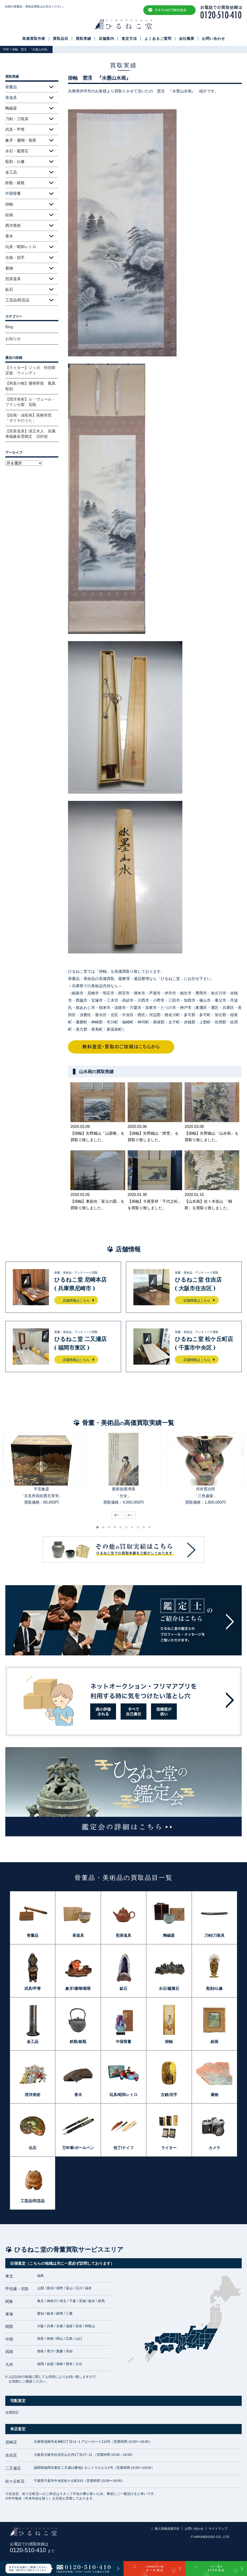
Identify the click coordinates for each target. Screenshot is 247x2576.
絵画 (9, 215)
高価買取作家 (33, 39)
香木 (9, 236)
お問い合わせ (213, 39)
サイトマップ (218, 2528)
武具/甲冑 (32, 1988)
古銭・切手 (15, 258)
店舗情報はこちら (76, 1300)
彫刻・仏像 (15, 162)
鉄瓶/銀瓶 (78, 2042)
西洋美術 (13, 225)
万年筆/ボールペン (78, 2148)
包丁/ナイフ (123, 2148)
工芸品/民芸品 (17, 300)
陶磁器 (11, 108)
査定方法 (129, 39)
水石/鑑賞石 (169, 1988)
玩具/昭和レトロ (123, 2095)
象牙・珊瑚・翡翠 (20, 140)
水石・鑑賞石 (16, 151)
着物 (9, 268)
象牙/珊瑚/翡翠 (78, 1988)
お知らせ (13, 339)
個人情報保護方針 (167, 2528)
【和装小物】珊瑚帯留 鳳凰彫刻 (30, 386)
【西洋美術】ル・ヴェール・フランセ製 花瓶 (30, 402)
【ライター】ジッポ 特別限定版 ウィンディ (30, 370)
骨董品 (32, 1935)
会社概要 (186, 39)
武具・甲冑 (15, 129)
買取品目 (60, 39)
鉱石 (9, 289)
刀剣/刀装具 (214, 1935)
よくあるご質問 (158, 39)
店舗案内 (106, 39)
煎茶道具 (13, 279)
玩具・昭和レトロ (20, 247)
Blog (9, 327)
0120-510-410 (32, 2550)
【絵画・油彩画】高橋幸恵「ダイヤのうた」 (28, 418)
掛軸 (9, 204)
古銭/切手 (169, 2095)
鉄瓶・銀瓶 (15, 183)
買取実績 (83, 39)
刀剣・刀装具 (16, 119)
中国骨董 (123, 2042)
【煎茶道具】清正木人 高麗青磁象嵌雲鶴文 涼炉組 (30, 433)
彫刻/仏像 (214, 1988)
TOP (6, 49)
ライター (169, 2148)
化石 (32, 2148)
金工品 (11, 172)
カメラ (214, 2148)
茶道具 (78, 1935)
